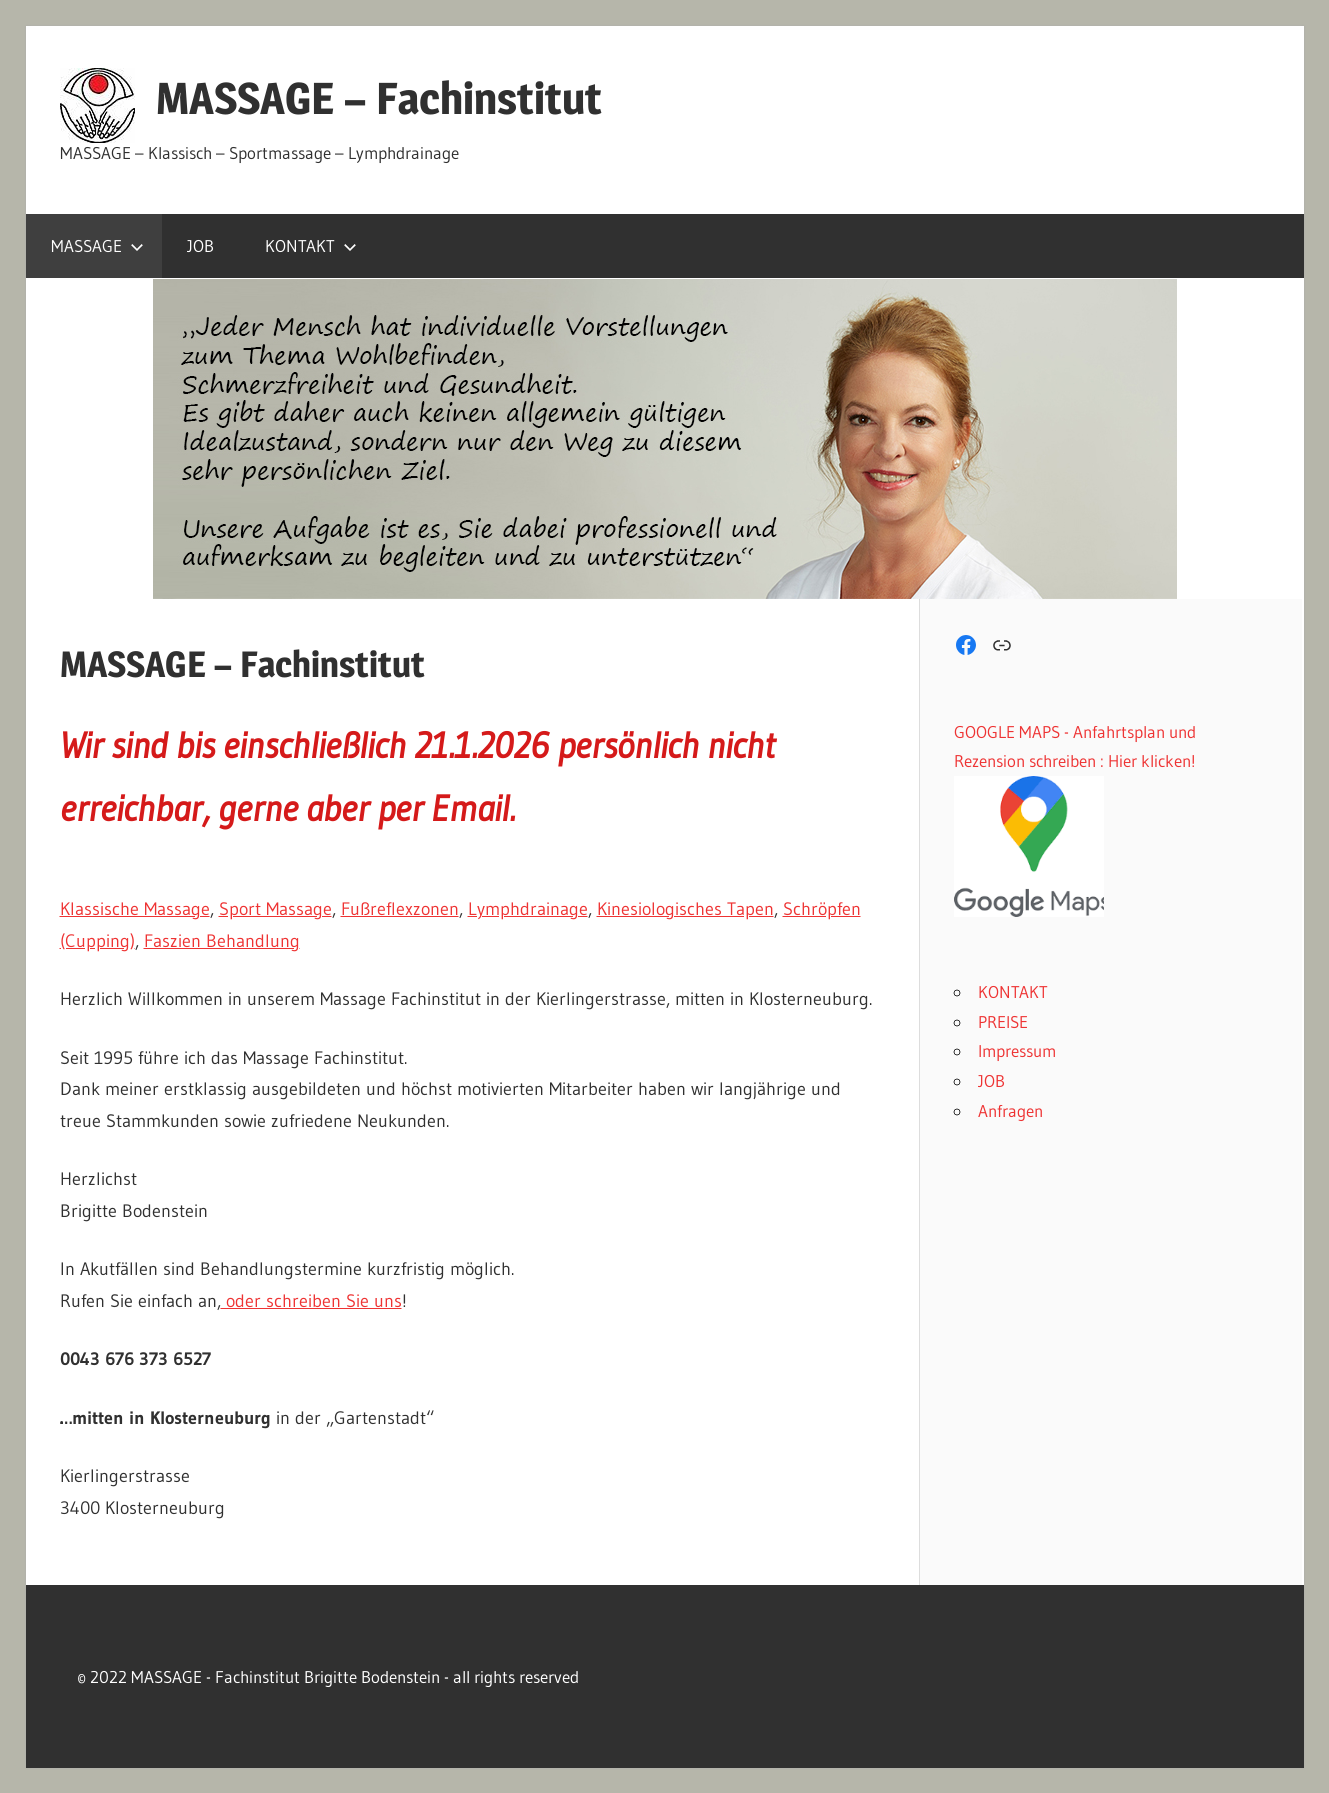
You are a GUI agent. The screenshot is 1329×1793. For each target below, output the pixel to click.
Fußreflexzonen (400, 909)
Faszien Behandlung (222, 941)
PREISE (1003, 1021)
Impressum (1017, 1050)
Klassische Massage (135, 909)
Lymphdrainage (528, 909)
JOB (200, 245)
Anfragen (1010, 1110)
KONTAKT (311, 245)
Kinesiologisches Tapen (685, 909)
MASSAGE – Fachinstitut (379, 98)
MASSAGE (97, 245)
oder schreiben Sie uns (311, 1301)
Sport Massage (275, 909)
